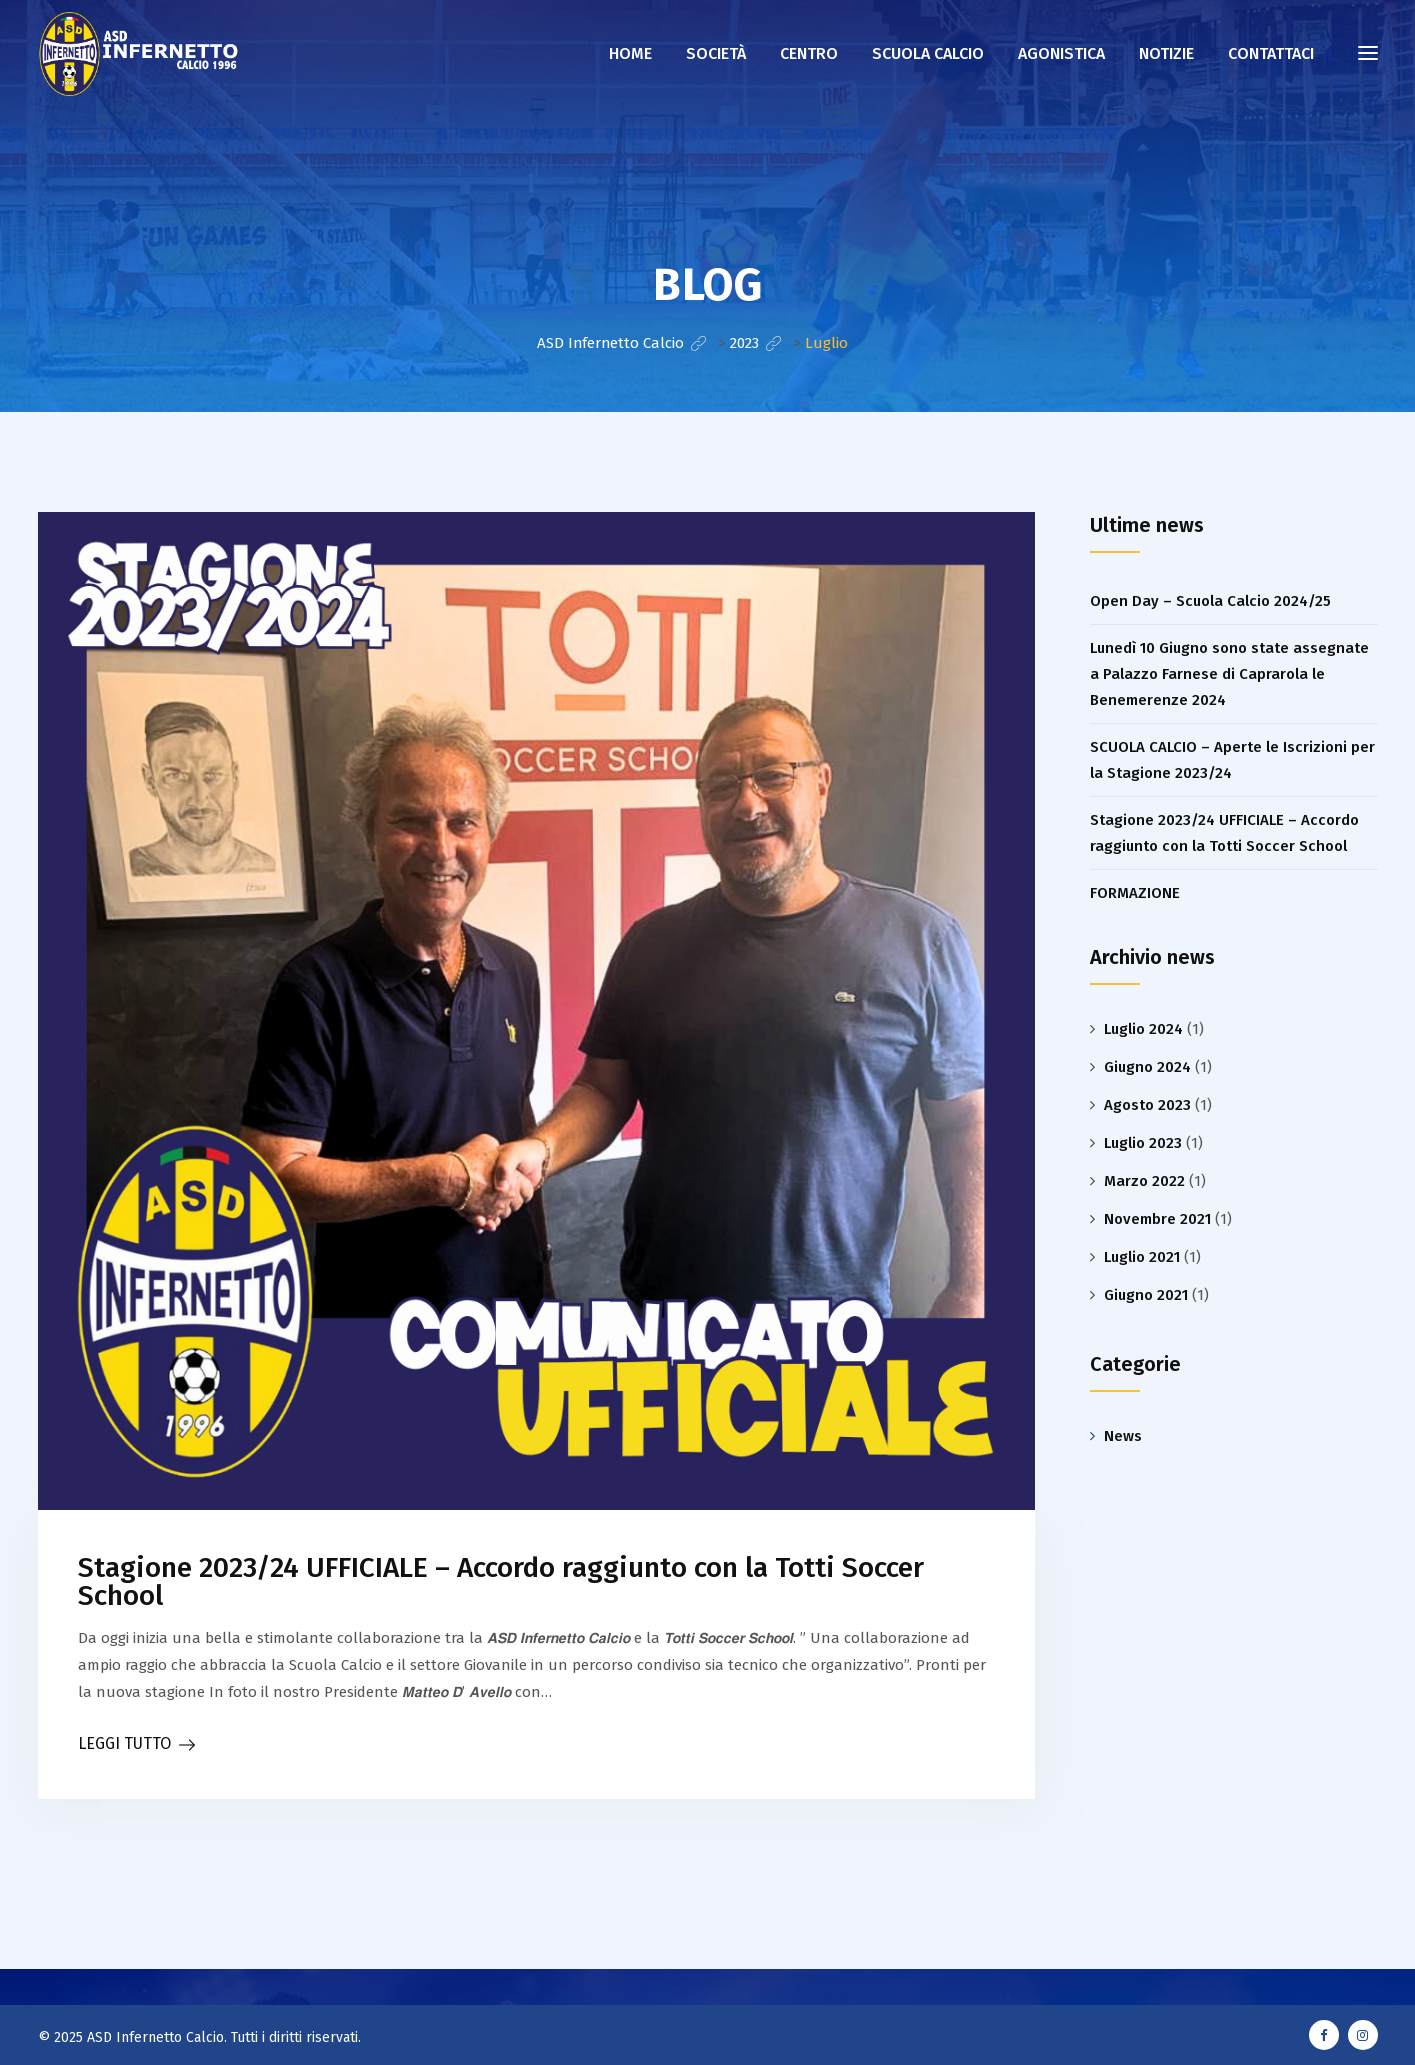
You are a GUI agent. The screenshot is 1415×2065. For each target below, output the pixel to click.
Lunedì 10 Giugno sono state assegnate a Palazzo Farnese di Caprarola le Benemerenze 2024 (1229, 674)
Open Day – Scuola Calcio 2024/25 (1210, 601)
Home (630, 53)
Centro (809, 53)
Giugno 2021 (1146, 1295)
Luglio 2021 (1142, 1257)
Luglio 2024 (1143, 1029)
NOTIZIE (1166, 53)
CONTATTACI (1271, 53)
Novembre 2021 (1157, 1219)
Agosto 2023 (1147, 1105)
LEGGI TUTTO (124, 1743)
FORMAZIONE (1135, 893)
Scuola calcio (928, 53)
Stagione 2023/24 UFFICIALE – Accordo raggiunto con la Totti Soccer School (501, 1581)
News (1123, 1436)
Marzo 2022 (1144, 1181)
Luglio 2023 (1143, 1143)
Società (716, 53)
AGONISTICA (1061, 53)
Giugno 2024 (1147, 1067)
